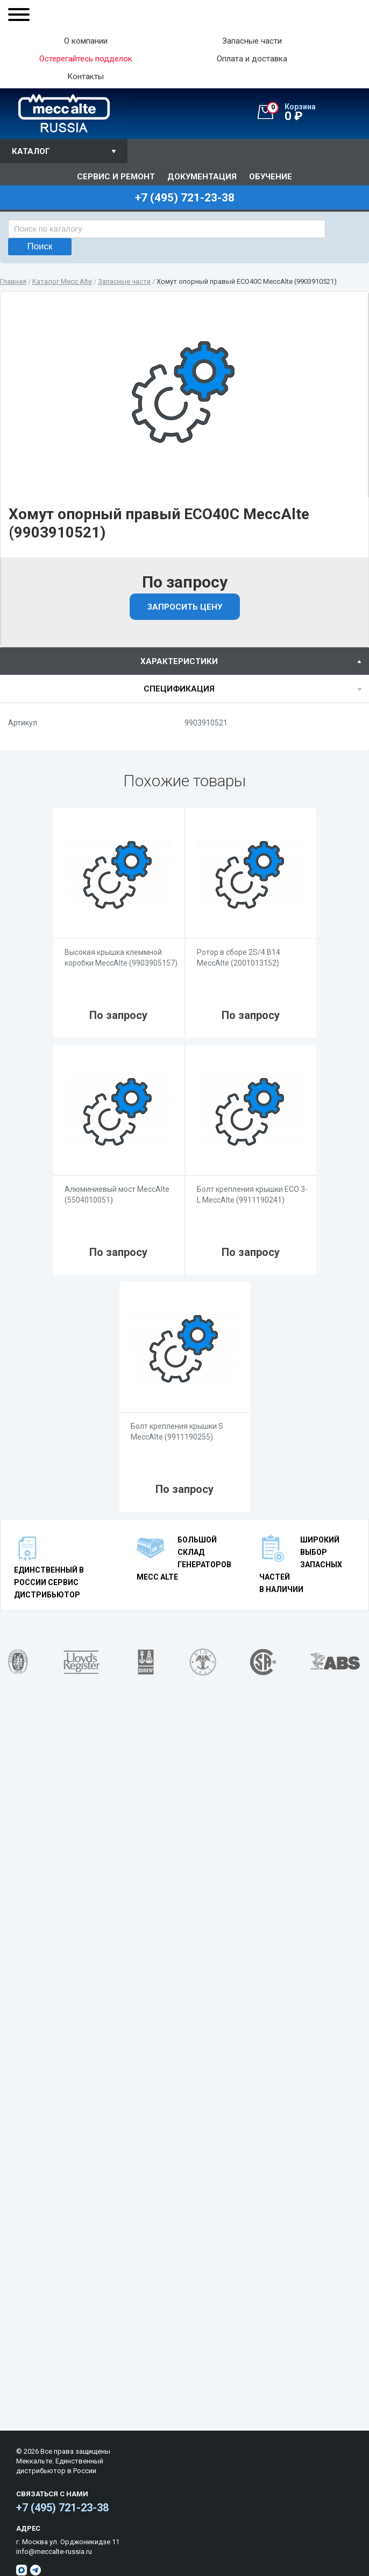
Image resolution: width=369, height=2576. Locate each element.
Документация (202, 176)
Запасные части (252, 41)
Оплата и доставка (252, 59)
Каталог (31, 151)
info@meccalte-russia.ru (54, 2551)
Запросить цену (184, 607)
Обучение (270, 176)
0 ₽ (318, 112)
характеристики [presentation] (179, 661)
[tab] (184, 661)
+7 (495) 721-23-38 (62, 2507)
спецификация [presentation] (179, 689)
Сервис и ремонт (116, 176)
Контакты (85, 76)
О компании (86, 41)
